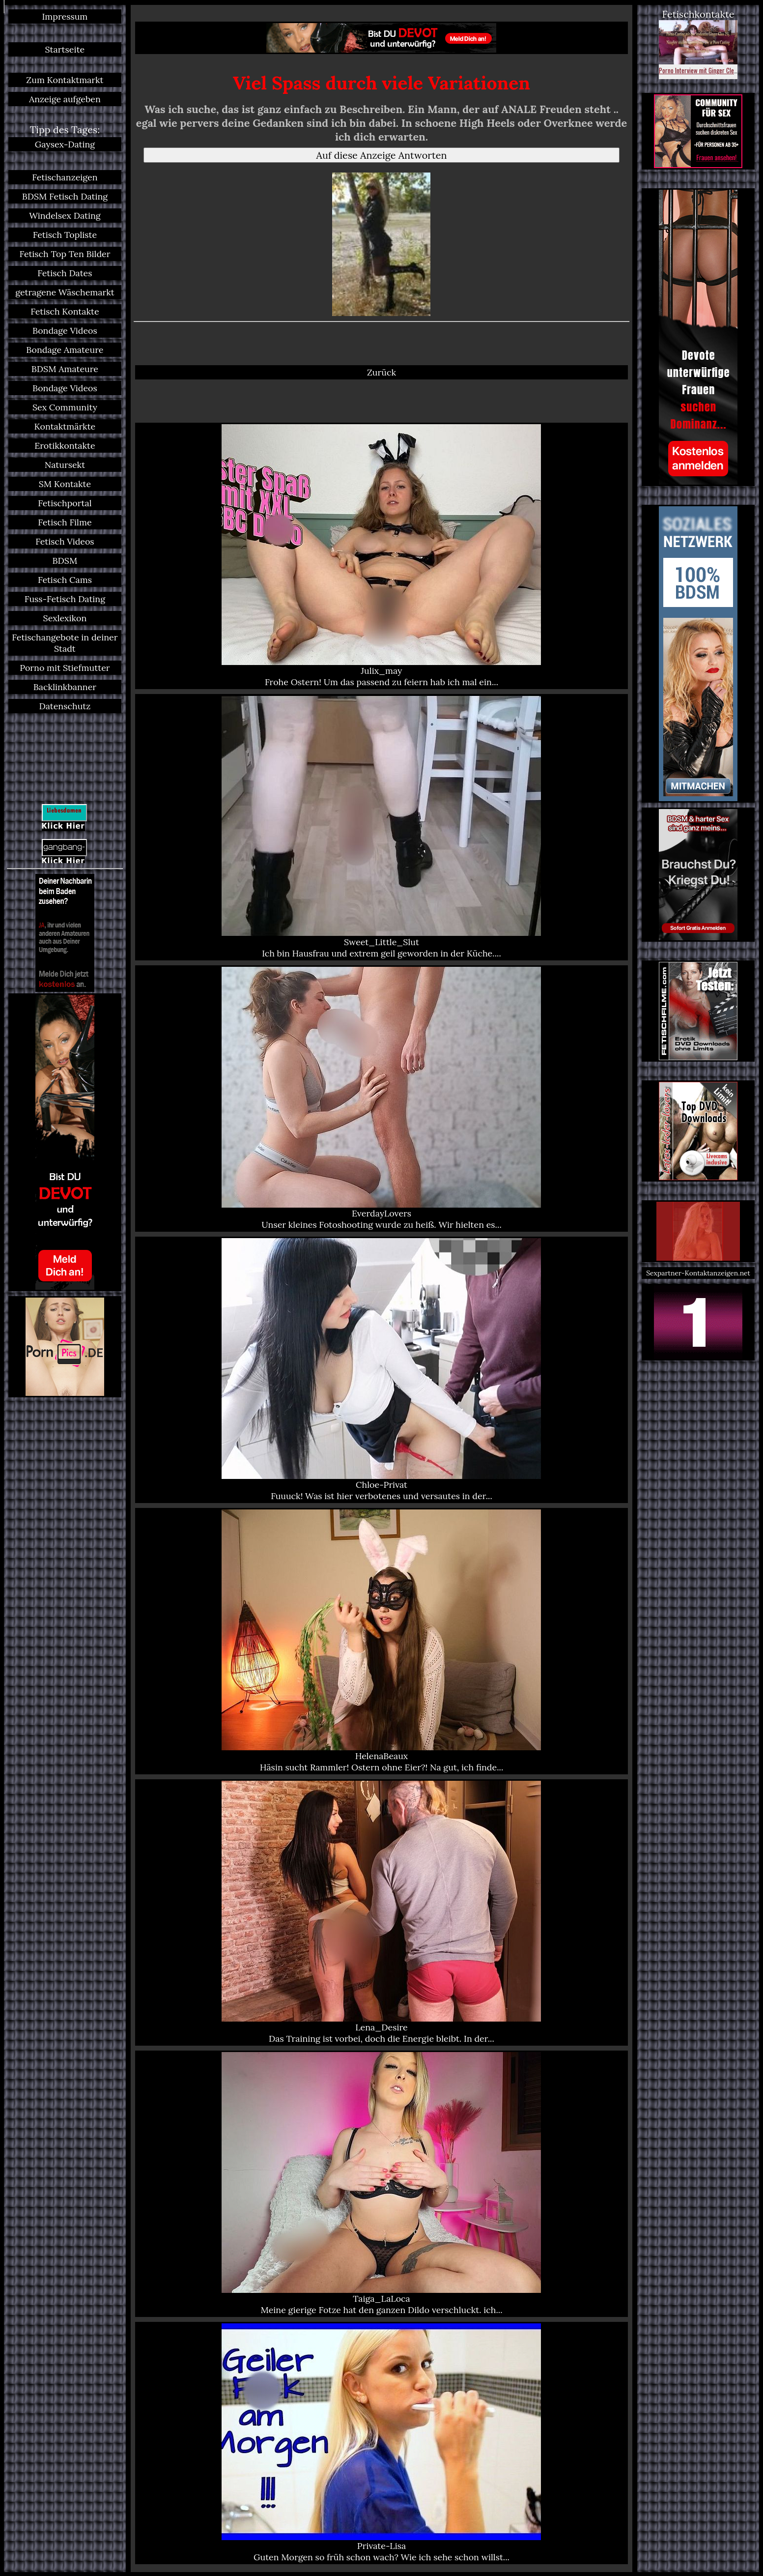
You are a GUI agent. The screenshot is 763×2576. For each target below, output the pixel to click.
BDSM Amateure (64, 369)
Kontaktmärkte (65, 426)
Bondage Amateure (64, 349)
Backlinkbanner (64, 687)
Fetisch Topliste (65, 234)
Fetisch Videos (64, 541)
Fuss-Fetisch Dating (65, 599)
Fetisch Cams (65, 579)
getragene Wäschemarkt (64, 292)
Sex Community (64, 407)
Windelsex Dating (64, 215)
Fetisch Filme (64, 522)
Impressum (64, 16)
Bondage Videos (64, 330)
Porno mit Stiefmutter (65, 667)
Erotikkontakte (64, 445)
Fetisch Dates (64, 273)
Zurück (381, 372)
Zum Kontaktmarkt (64, 80)
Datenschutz (65, 706)
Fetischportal (64, 503)
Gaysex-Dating (65, 144)
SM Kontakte (65, 484)
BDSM (65, 560)
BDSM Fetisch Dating (65, 196)
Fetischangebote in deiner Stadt (64, 643)
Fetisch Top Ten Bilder (64, 254)
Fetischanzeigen (64, 177)
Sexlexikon (65, 618)
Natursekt (65, 464)
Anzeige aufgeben (65, 99)
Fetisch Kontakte (64, 311)
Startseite (65, 49)
